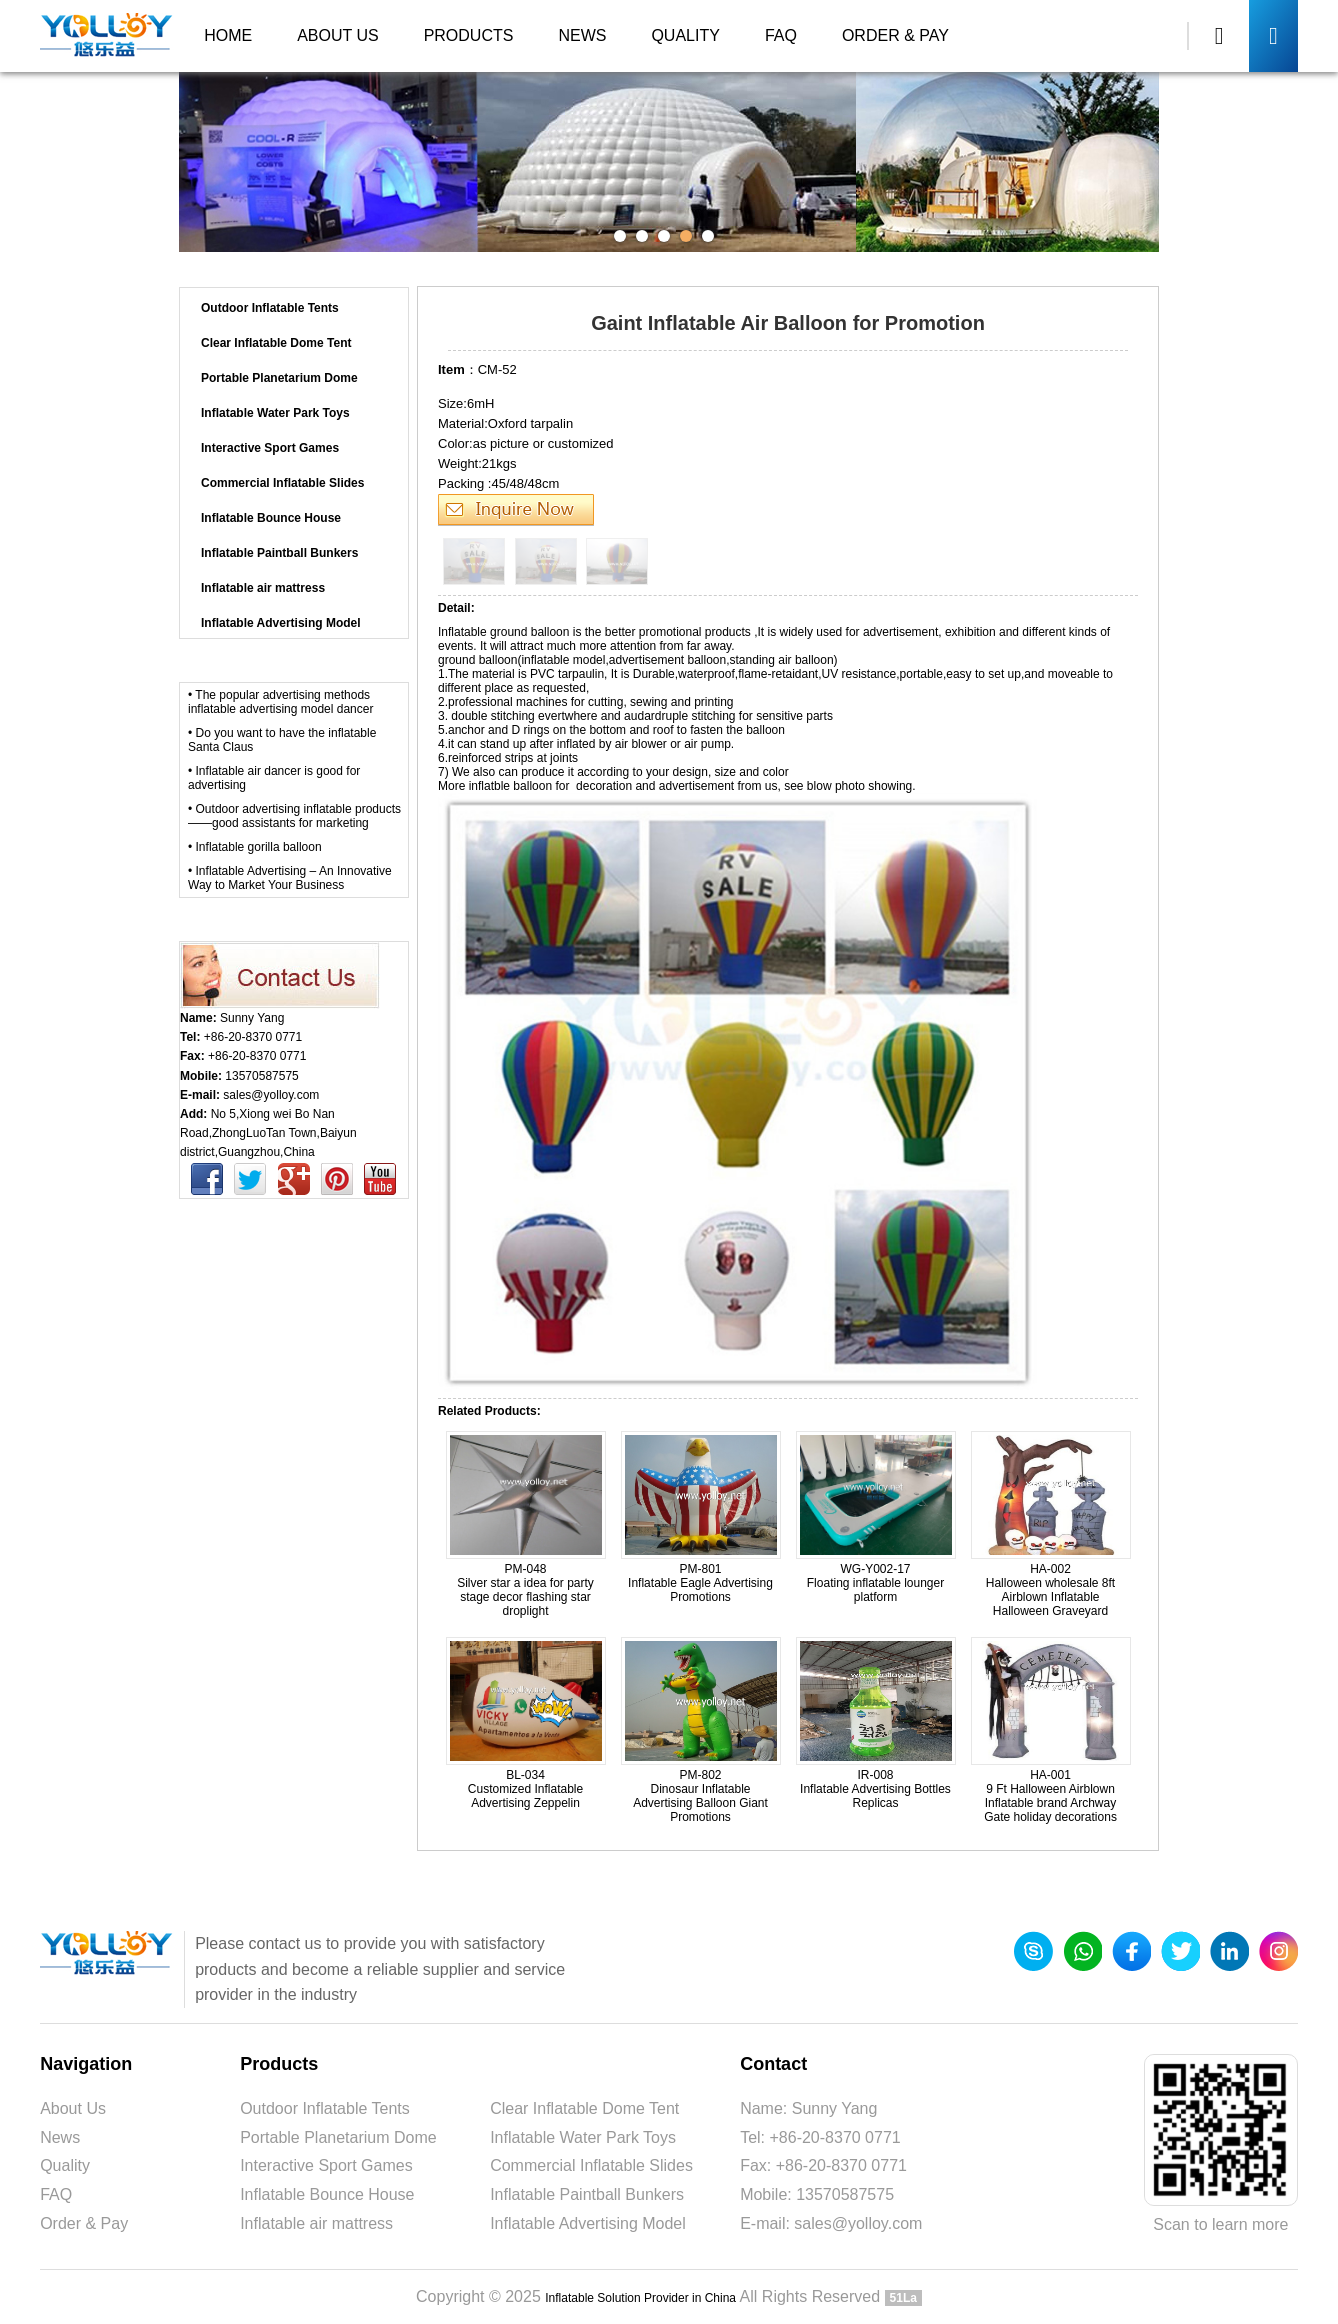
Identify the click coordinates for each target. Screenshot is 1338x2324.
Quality (685, 35)
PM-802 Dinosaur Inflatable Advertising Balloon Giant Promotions (700, 1796)
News (582, 35)
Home (228, 35)
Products (469, 35)
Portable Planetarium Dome (338, 2137)
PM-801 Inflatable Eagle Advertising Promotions (700, 1583)
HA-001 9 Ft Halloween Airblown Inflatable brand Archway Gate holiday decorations (1050, 1796)
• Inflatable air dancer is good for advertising (274, 778)
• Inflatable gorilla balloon (255, 847)
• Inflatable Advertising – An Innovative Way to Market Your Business (290, 878)
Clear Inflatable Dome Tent (584, 2108)
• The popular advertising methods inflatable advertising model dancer (280, 702)
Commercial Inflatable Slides (591, 2165)
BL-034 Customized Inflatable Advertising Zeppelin (525, 1789)
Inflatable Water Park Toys (583, 2137)
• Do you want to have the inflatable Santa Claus (282, 740)
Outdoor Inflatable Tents (325, 2108)
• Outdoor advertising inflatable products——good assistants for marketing (294, 816)
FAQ (781, 35)
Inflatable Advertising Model (578, 269)
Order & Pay (895, 35)
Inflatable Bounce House (327, 2194)
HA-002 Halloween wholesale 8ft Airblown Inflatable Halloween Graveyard (1050, 1590)
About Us (338, 35)
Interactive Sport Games (326, 2165)
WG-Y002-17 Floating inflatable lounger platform (875, 1583)
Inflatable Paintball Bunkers (587, 2194)
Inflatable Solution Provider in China (640, 2298)
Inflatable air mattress (316, 2223)
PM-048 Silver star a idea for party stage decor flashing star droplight (525, 1590)
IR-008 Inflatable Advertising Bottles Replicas (875, 1789)
